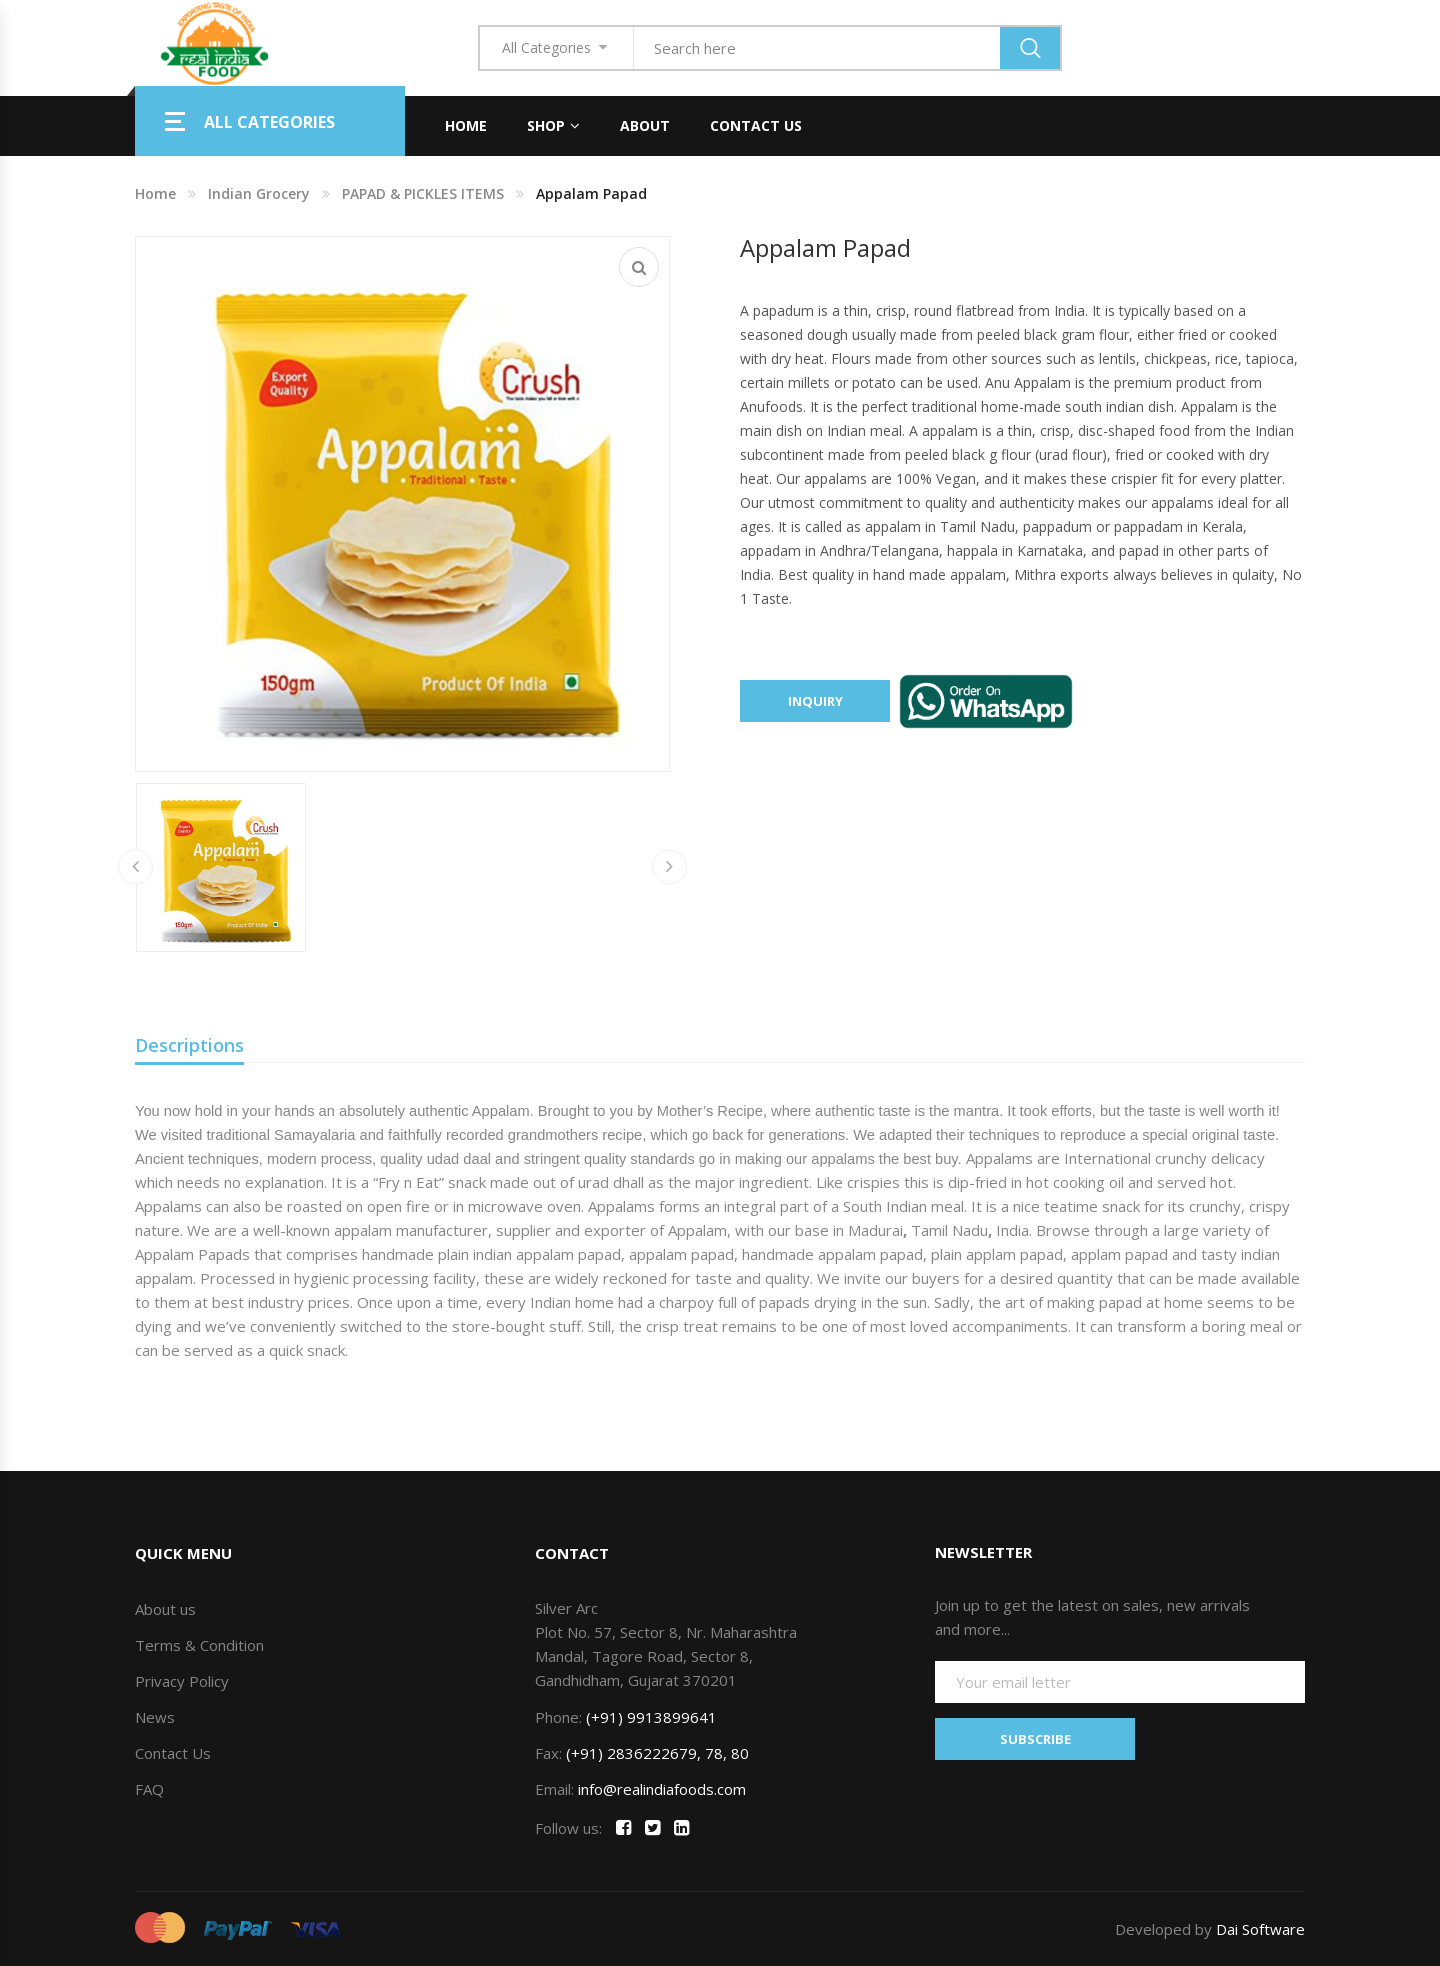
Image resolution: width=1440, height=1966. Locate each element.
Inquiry (815, 701)
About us (165, 1609)
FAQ (149, 1789)
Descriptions (189, 1045)
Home (466, 125)
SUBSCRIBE (1035, 1739)
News (155, 1717)
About (645, 125)
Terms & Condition (199, 1645)
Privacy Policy (182, 1681)
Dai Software (1260, 1929)
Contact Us (756, 125)
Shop (546, 125)
